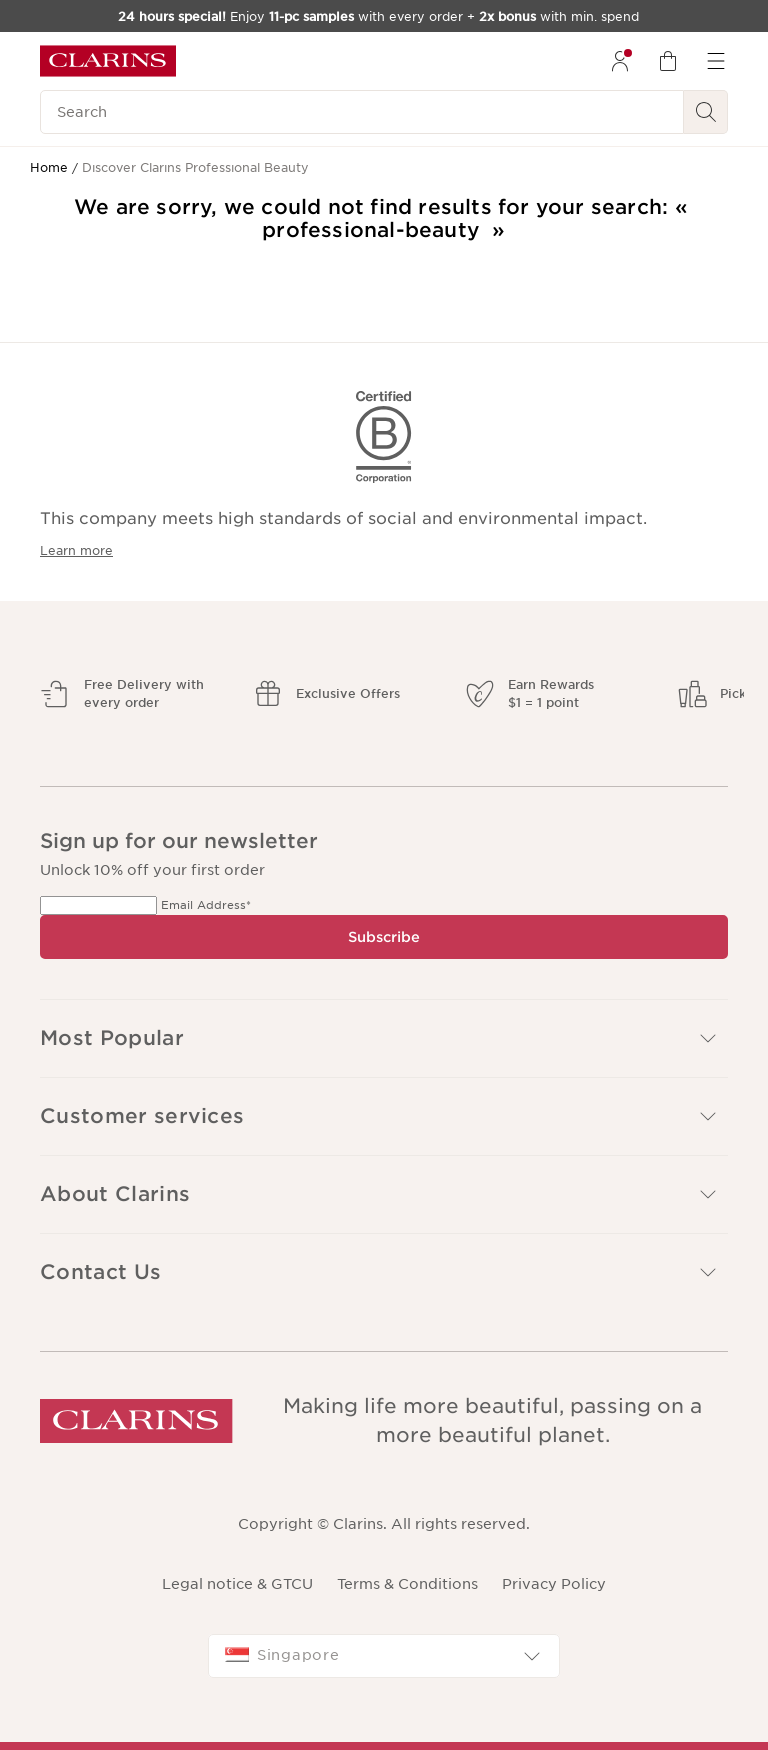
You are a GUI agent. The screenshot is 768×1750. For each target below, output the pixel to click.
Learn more (76, 550)
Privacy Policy (554, 1584)
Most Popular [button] (380, 1038)
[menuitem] (620, 61)
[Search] (362, 112)
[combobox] (384, 1656)
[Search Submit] (706, 112)
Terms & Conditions (407, 1584)
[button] (384, 1116)
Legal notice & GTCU (237, 1584)
